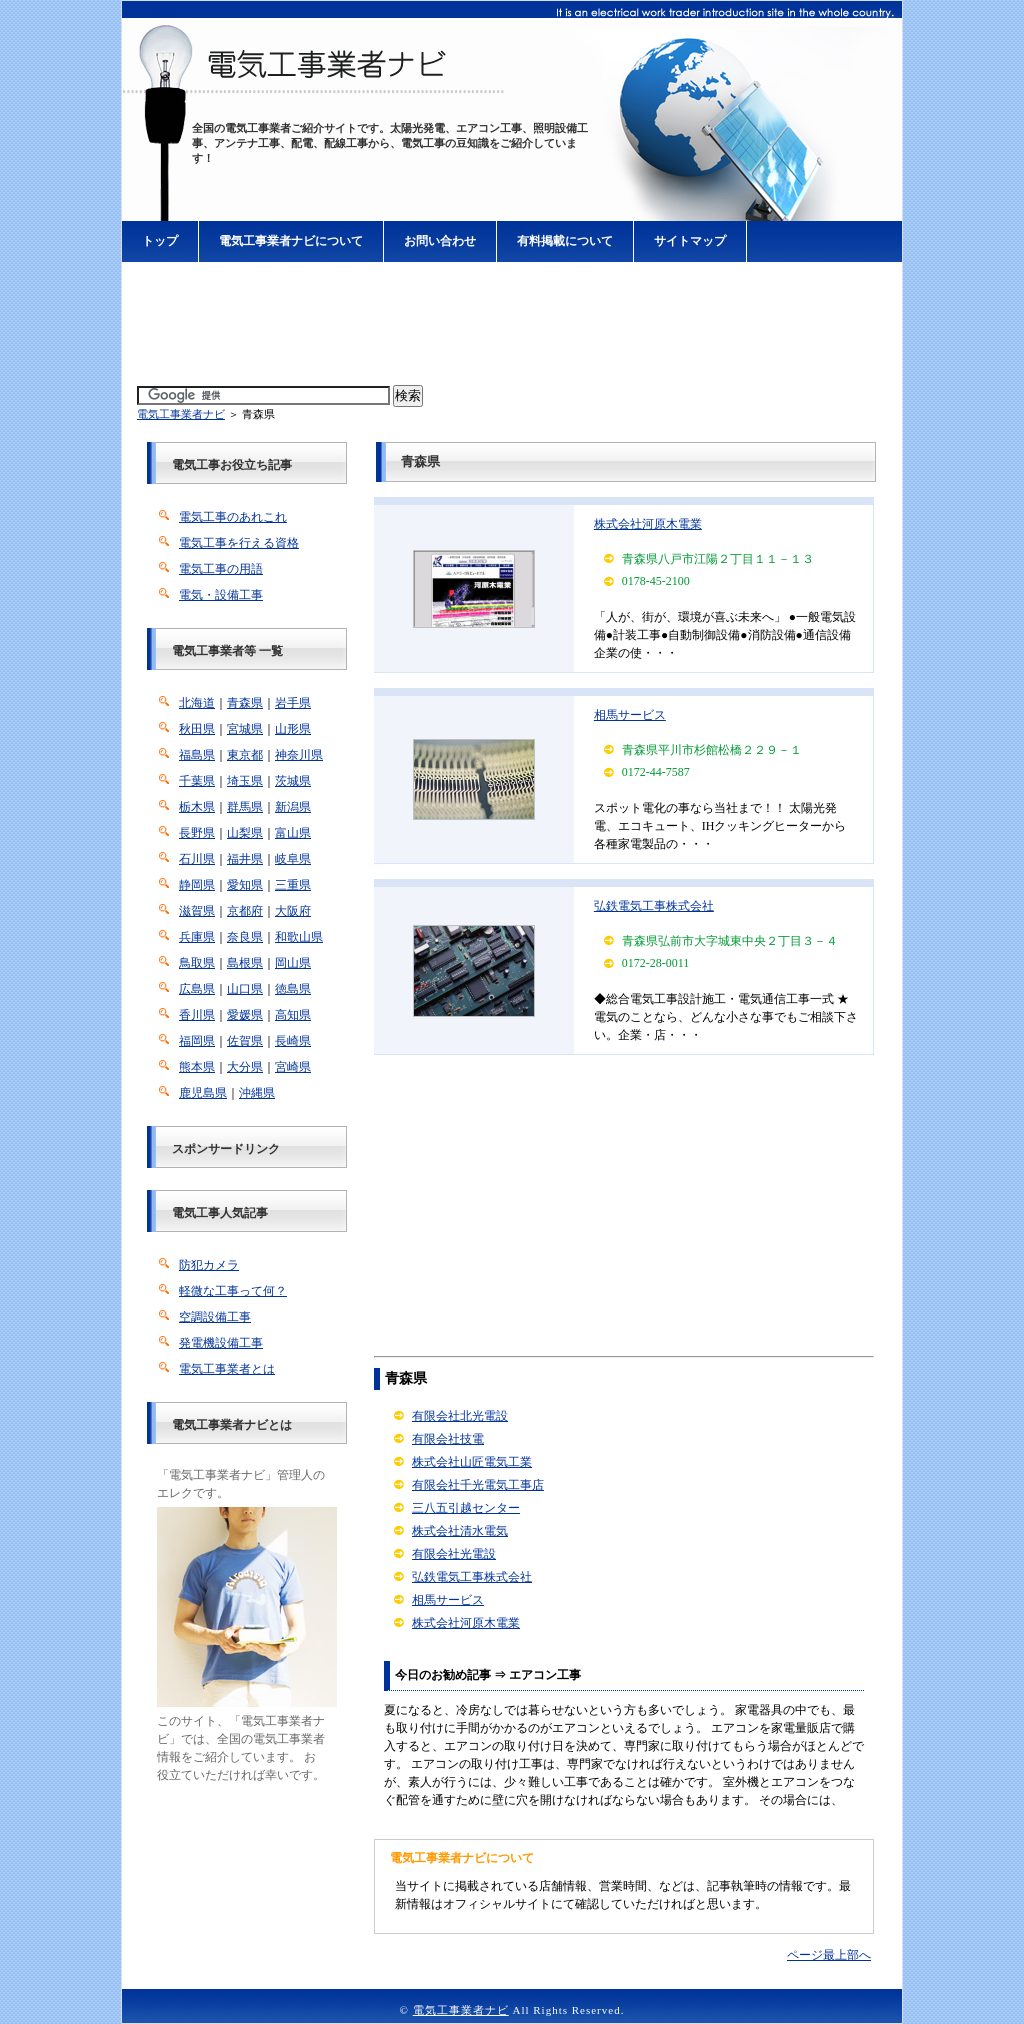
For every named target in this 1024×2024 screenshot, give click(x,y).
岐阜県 (293, 859)
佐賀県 (245, 1041)
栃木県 (197, 807)
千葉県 (197, 781)
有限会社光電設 (454, 1554)
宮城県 (245, 729)
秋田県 (197, 729)
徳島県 (293, 989)
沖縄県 (257, 1093)
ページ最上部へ (829, 1955)
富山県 (293, 833)
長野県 (197, 833)
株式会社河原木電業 (648, 524)
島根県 (245, 963)
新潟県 (293, 807)
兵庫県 (197, 937)
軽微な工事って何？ (233, 1291)
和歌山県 (299, 937)
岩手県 (293, 703)
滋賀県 (197, 911)
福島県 (197, 755)
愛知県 (245, 885)
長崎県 (293, 1041)
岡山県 (293, 963)
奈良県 (245, 937)
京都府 (245, 911)
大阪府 (293, 911)
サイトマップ (690, 241)
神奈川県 (299, 755)
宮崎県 (293, 1067)
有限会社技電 (448, 1439)
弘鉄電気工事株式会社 (654, 906)
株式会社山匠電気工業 (472, 1462)
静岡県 (197, 885)
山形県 (293, 729)
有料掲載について (565, 241)
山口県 (245, 989)
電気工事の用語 (221, 569)
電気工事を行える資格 (239, 543)
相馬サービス (630, 715)
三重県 (293, 885)
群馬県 (245, 807)
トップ (160, 241)
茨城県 (293, 781)
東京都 (245, 755)
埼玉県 (245, 781)
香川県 (197, 1015)
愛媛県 (245, 1015)
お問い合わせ (440, 241)
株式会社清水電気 (460, 1531)
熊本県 (197, 1067)
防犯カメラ (209, 1265)
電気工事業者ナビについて (291, 241)
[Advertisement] (512, 325)
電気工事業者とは (227, 1369)
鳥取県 (197, 963)
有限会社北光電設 (460, 1416)
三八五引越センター (466, 1508)
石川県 (197, 859)
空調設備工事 (215, 1317)
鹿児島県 (203, 1093)
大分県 (245, 1067)
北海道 (197, 703)
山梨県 (245, 833)
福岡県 (197, 1041)
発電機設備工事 (221, 1343)
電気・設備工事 (221, 595)
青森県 (245, 703)
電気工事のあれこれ (233, 517)
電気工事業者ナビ (181, 414)
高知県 (293, 1015)
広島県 (197, 989)
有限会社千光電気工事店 (478, 1485)
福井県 (245, 859)
